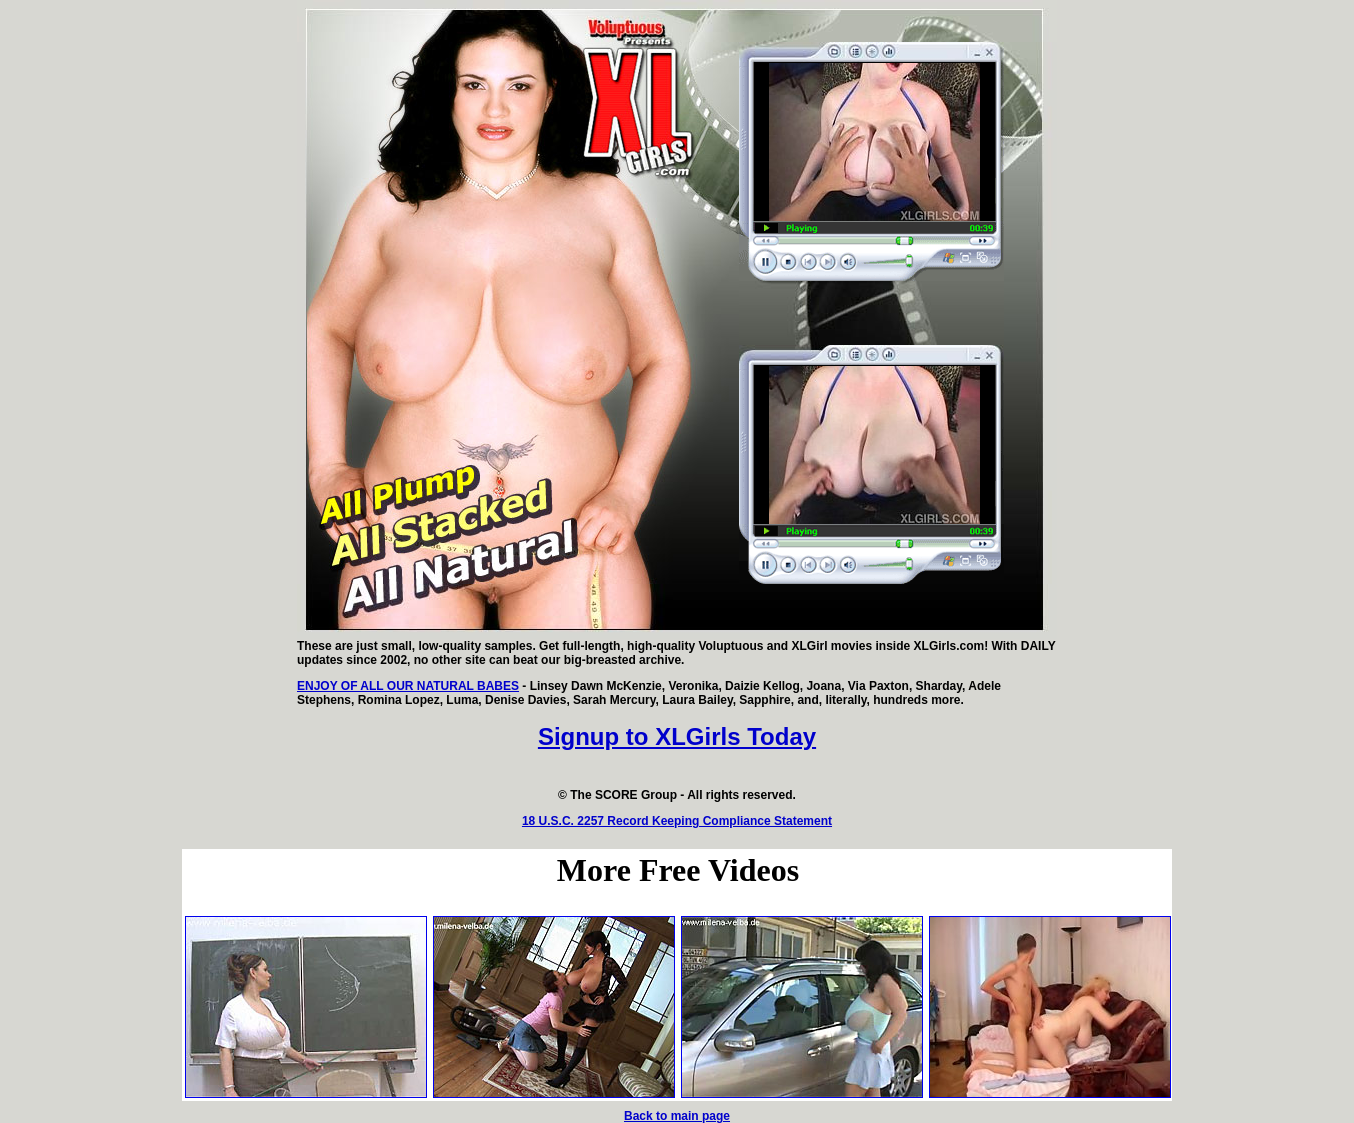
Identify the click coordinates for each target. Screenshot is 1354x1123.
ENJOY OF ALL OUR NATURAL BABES (408, 686)
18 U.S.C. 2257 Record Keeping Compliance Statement (677, 821)
